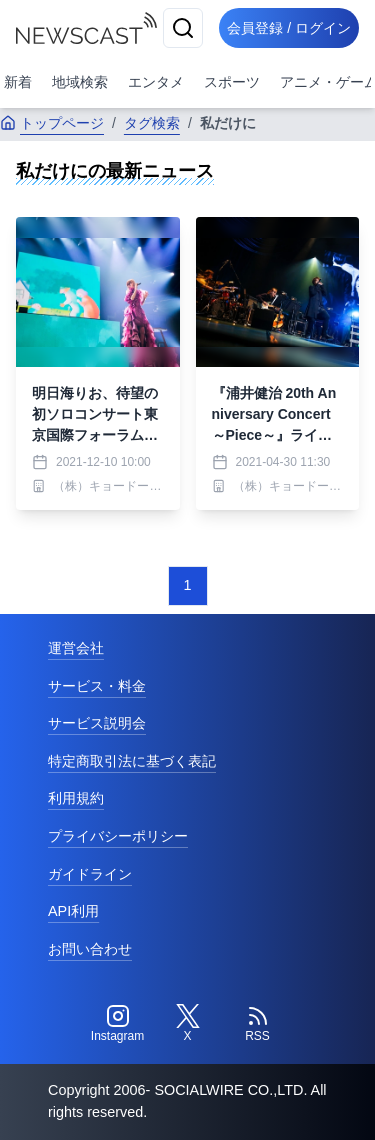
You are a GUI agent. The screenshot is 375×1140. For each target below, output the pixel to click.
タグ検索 (152, 123)
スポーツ (232, 82)
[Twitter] (188, 1024)
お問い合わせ (90, 949)
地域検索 (80, 82)
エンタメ (156, 82)
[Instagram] (118, 1024)
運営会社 (76, 648)
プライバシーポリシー (118, 836)
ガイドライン (90, 874)
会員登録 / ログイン (289, 28)
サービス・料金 (97, 686)
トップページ (52, 123)
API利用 (73, 911)
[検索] (183, 28)
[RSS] (258, 1024)
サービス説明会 (97, 723)
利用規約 (76, 798)
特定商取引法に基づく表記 (132, 761)
